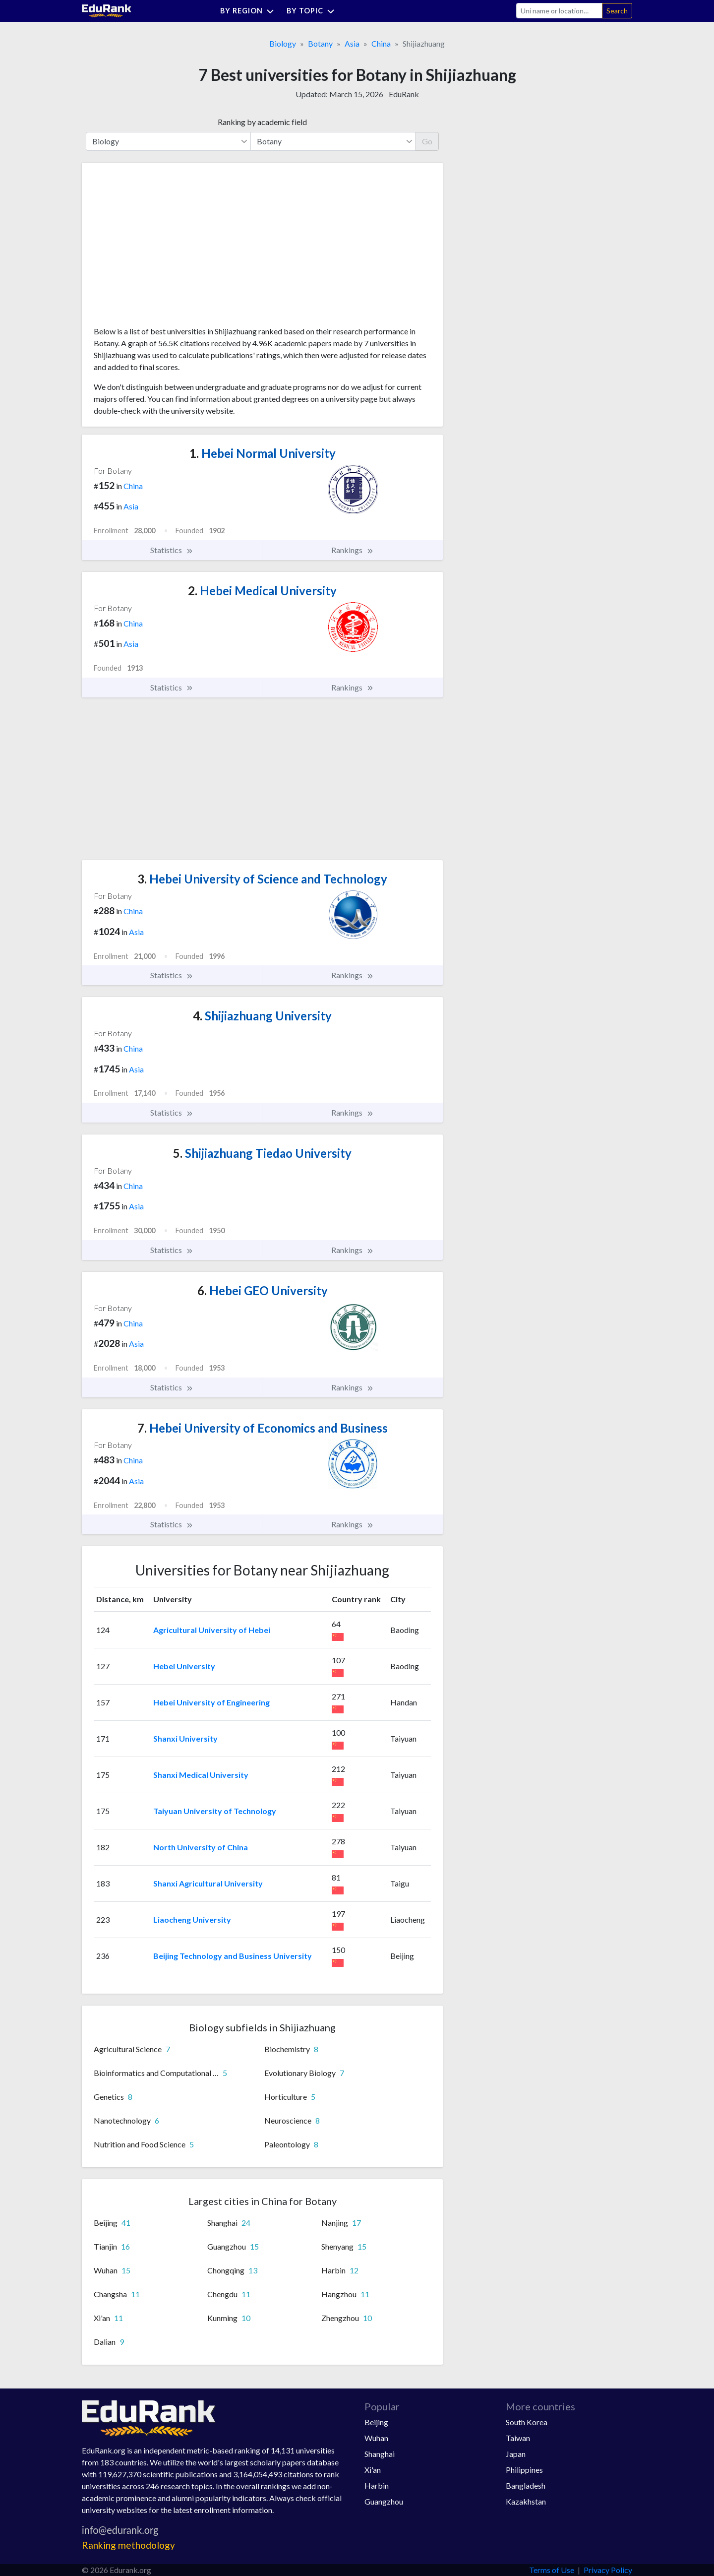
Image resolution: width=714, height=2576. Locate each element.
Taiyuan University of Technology (214, 1811)
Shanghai (379, 2453)
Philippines (524, 2469)
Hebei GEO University (262, 1290)
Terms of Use (551, 2570)
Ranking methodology (128, 2545)
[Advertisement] (168, 248)
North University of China (200, 1847)
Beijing (376, 2422)
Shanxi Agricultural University (208, 1883)
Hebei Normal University (262, 453)
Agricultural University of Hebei (211, 1629)
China (381, 43)
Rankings (352, 550)
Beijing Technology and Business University (232, 1955)
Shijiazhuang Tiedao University (262, 1153)
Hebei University (184, 1666)
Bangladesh (525, 2485)
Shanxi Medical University (200, 1774)
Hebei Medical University (262, 590)
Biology (282, 43)
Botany (320, 43)
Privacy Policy (608, 2570)
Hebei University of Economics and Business (262, 1428)
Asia (352, 43)
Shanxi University (185, 1738)
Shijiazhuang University (262, 1015)
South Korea (526, 2422)
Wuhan (376, 2438)
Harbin (376, 2485)
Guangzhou (383, 2501)
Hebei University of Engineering (211, 1702)
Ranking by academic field (262, 121)
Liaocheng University (192, 1919)
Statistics (171, 550)
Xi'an (372, 2469)
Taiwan (518, 2438)
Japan (516, 2453)
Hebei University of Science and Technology (262, 879)
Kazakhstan (526, 2501)
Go (427, 141)
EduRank (404, 94)
